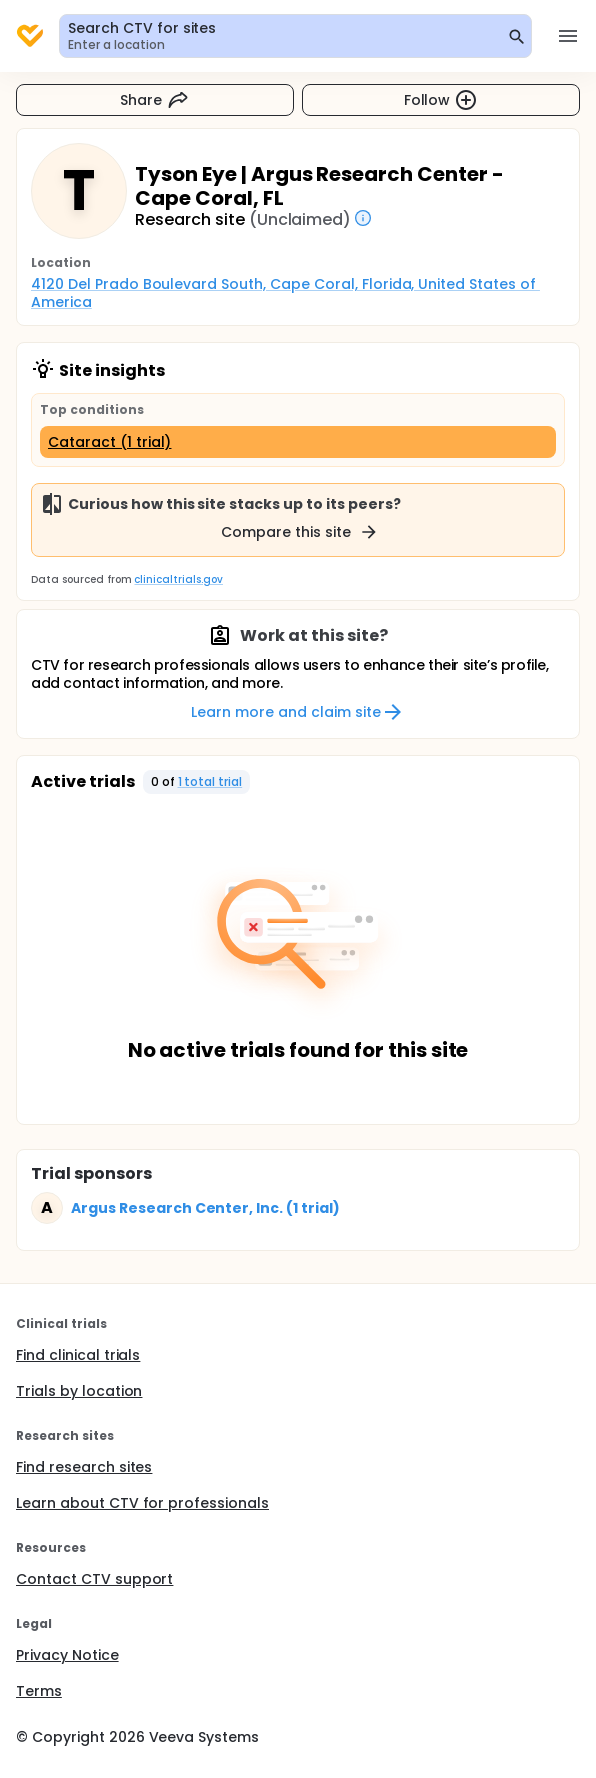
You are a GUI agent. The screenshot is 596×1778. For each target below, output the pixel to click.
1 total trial (210, 781)
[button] (197, 782)
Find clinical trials (78, 1355)
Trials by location (79, 1391)
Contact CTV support (94, 1579)
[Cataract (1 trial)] (298, 442)
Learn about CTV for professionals (142, 1503)
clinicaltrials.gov (178, 579)
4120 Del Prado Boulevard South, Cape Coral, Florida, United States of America (285, 293)
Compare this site (300, 532)
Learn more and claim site (297, 712)
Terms (39, 1691)
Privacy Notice (67, 1655)
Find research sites (84, 1467)
